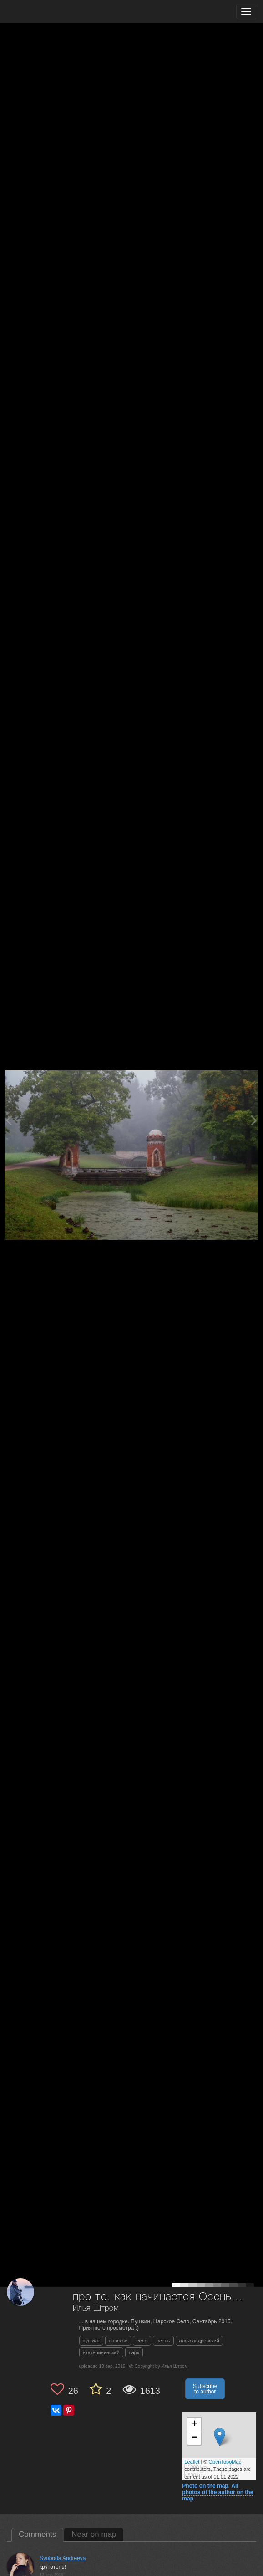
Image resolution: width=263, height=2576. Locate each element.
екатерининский (101, 2352)
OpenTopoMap (225, 2461)
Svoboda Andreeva (63, 2558)
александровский (199, 2340)
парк (134, 2352)
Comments (37, 2534)
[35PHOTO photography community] (43, 12)
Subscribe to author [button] (205, 2389)
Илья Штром (96, 2308)
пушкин (91, 2340)
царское (118, 2340)
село (142, 2340)
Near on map (93, 2534)
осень (163, 2340)
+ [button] (194, 2424)
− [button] (194, 2438)
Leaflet (191, 2461)
